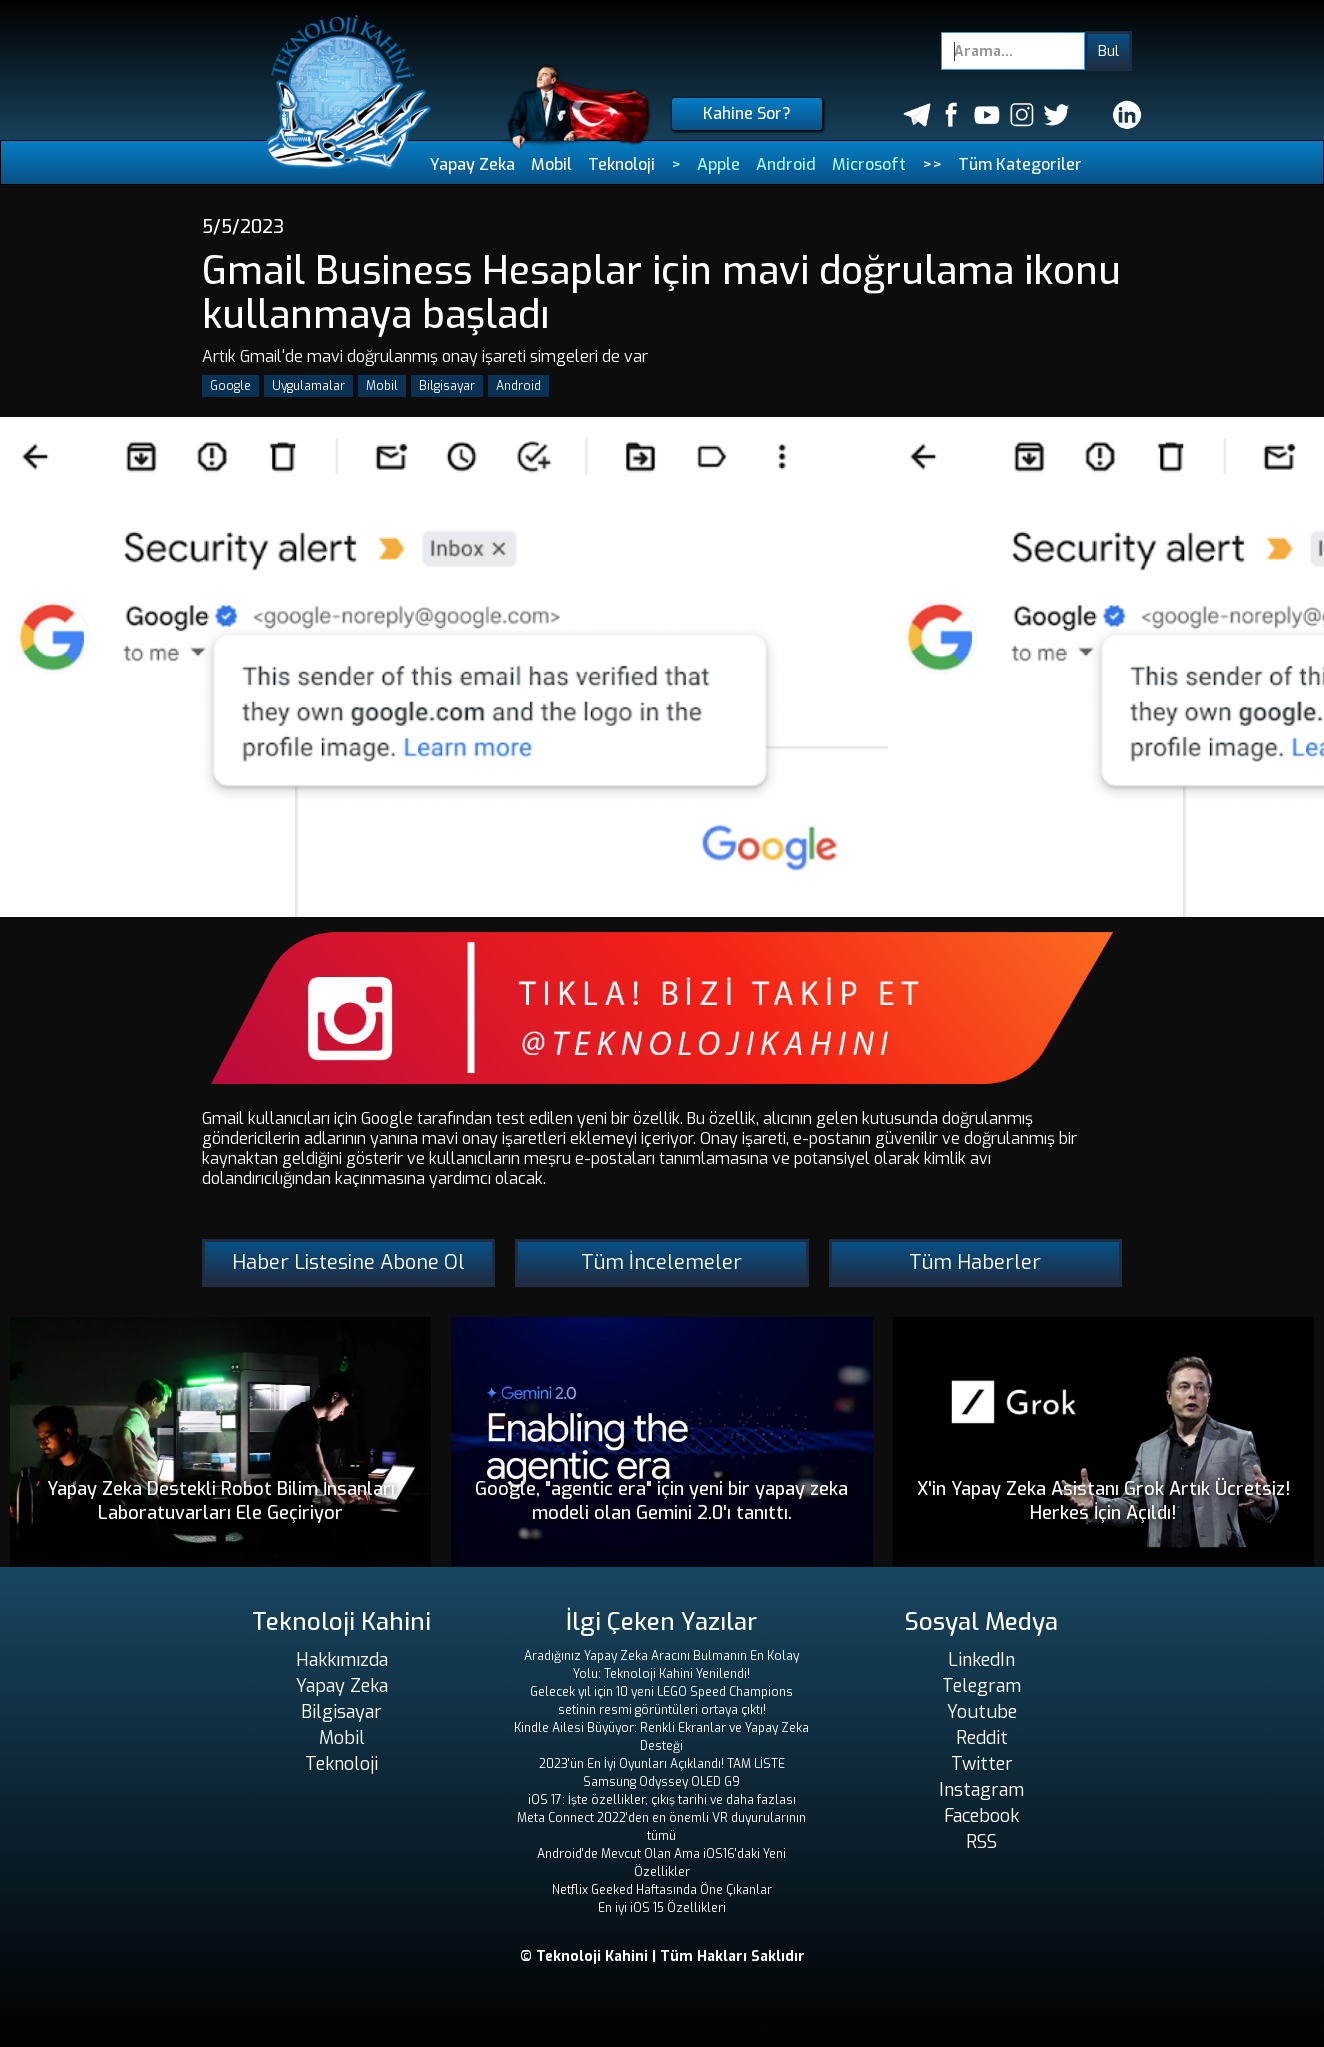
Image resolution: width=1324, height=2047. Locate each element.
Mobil (551, 164)
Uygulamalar (308, 386)
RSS (981, 1842)
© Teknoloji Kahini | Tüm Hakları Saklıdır (662, 1956)
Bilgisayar (447, 386)
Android (786, 164)
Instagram (981, 1790)
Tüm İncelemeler (661, 1262)
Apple (718, 164)
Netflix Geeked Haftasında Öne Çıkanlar (662, 1890)
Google (230, 386)
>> (932, 164)
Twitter (982, 1764)
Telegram (981, 1686)
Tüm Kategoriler (1020, 164)
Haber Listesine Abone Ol (348, 1262)
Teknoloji (621, 164)
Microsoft (869, 164)
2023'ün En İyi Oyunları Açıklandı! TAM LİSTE (662, 1764)
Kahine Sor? (747, 113)
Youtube (982, 1712)
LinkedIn (981, 1660)
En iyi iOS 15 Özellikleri (662, 1908)
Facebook (981, 1816)
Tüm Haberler (975, 1262)
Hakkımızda (342, 1660)
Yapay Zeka (472, 164)
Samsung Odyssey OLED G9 (661, 1782)
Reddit (982, 1738)
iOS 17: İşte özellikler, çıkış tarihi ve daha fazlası (662, 1800)
